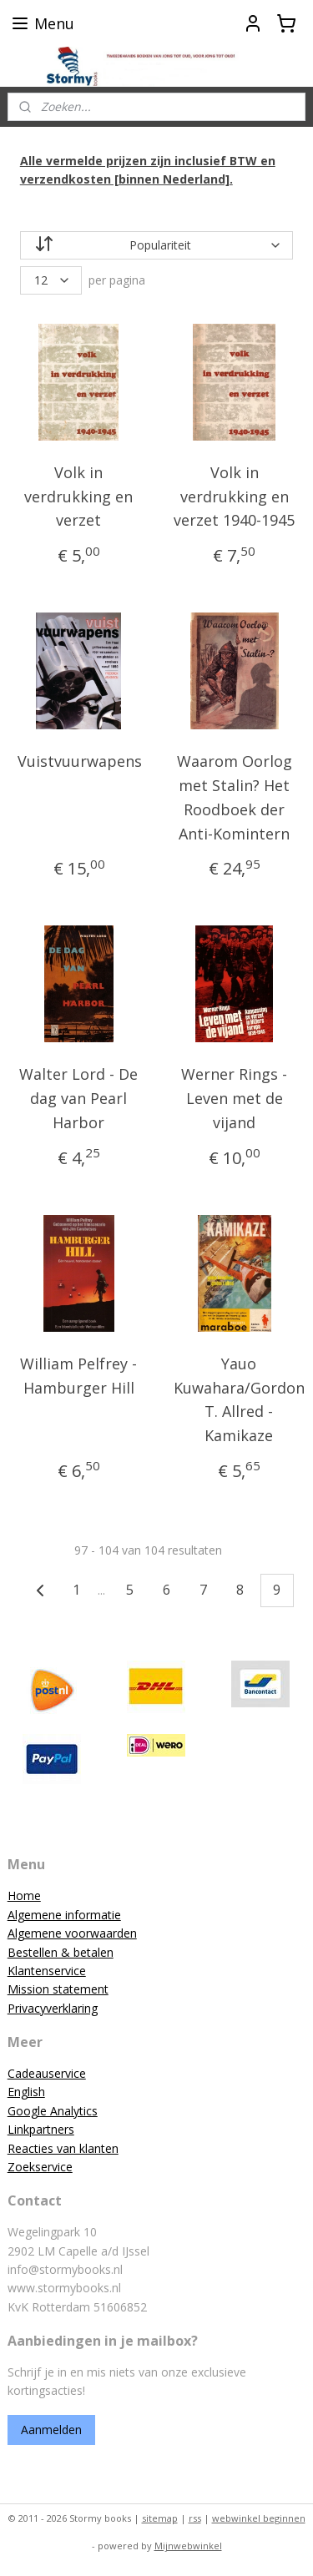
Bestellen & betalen (61, 1952)
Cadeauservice (47, 2073)
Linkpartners (41, 2129)
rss (195, 2518)
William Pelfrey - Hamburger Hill (78, 1375)
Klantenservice (47, 1971)
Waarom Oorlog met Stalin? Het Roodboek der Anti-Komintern (234, 797)
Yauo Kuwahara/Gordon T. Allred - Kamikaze (239, 1398)
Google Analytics (53, 2111)
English (26, 2092)
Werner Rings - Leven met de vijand (234, 1098)
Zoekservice (40, 2167)
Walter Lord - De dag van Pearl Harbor (78, 1098)
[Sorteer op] (157, 244)
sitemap (160, 2518)
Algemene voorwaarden (72, 1933)
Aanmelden (51, 2429)
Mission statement (58, 1989)
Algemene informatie (64, 1915)
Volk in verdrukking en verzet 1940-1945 (234, 495)
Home (24, 1895)
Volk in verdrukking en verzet (78, 495)
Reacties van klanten (63, 2148)
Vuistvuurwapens (80, 761)
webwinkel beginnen (258, 2518)
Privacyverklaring (53, 2008)
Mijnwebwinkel (188, 2545)
